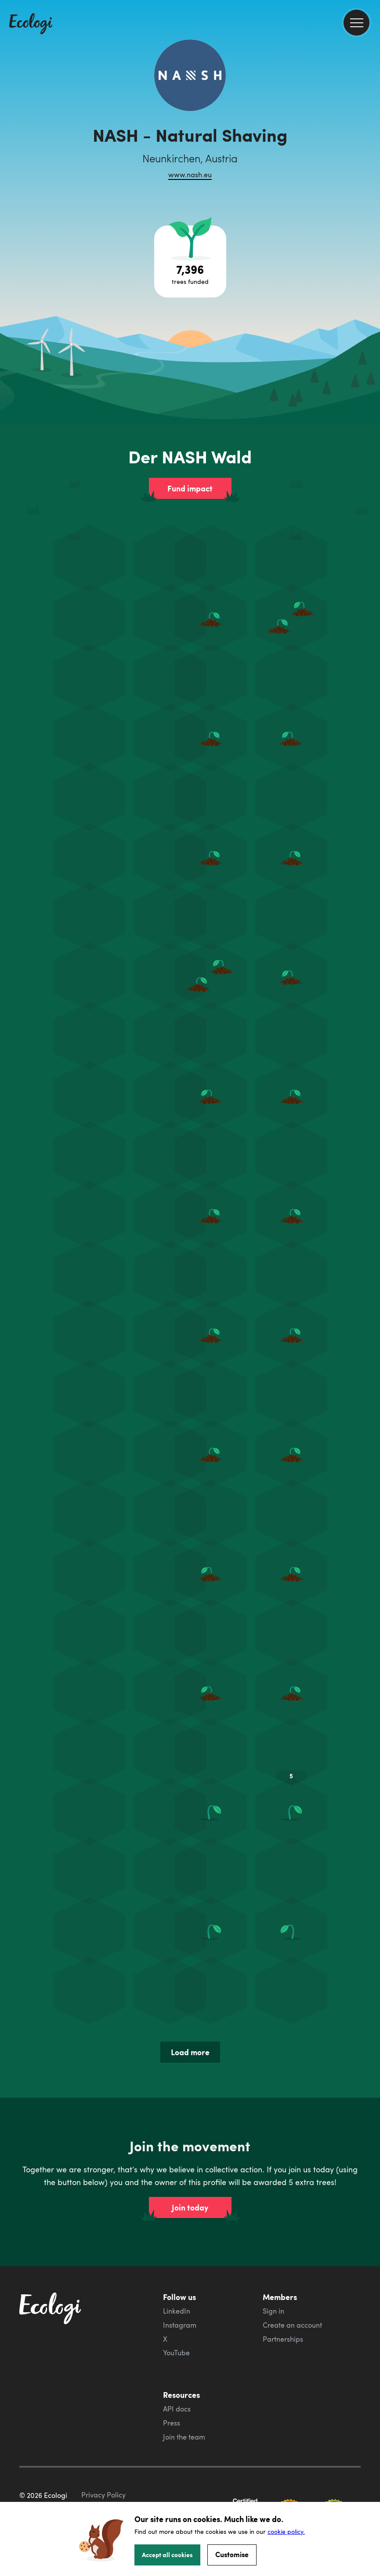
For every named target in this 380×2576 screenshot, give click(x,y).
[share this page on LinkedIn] (369, 161)
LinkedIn (176, 2311)
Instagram (179, 2325)
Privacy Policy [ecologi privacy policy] (103, 2494)
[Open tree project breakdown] (190, 261)
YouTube (176, 2352)
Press (171, 2422)
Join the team (184, 2437)
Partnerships (283, 2339)
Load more (190, 2052)
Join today (190, 2207)
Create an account (292, 2325)
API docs (177, 2408)
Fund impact (190, 488)
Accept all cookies (167, 2554)
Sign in (273, 2311)
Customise (232, 2554)
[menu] (356, 23)
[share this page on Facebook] (369, 125)
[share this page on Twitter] (369, 143)
